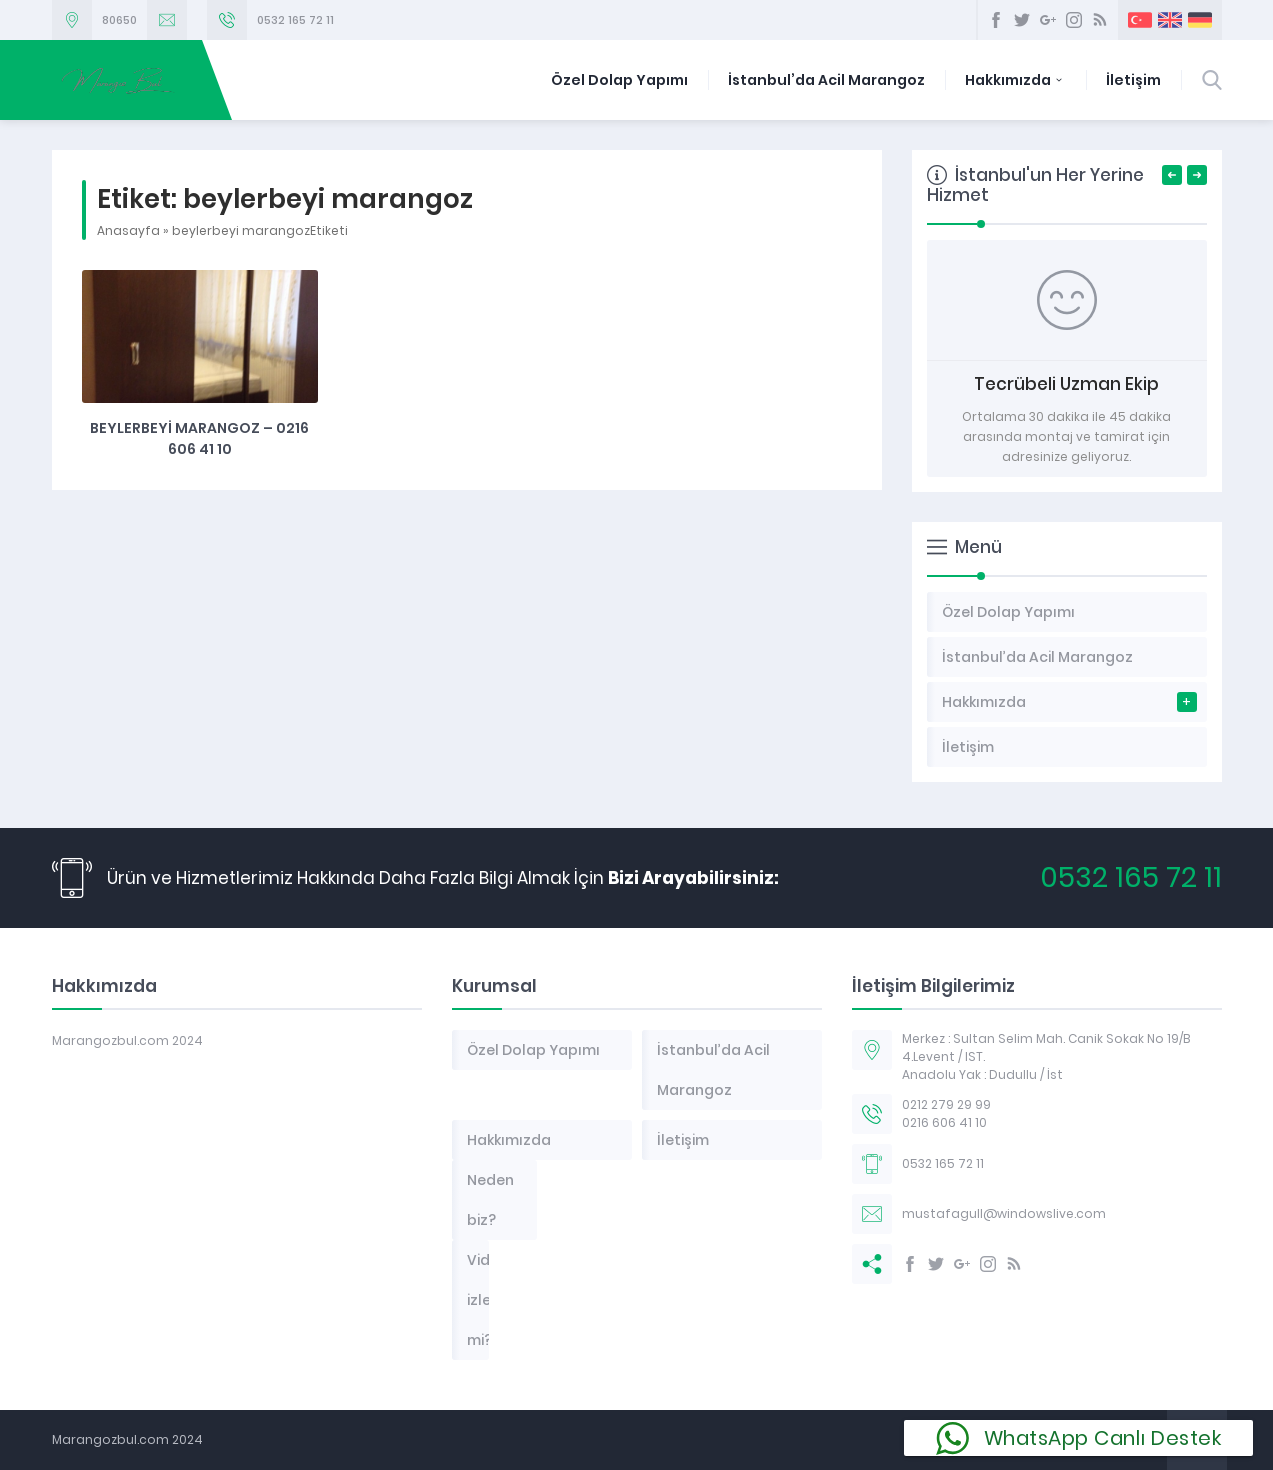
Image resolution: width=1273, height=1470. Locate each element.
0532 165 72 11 (295, 20)
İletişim (1133, 80)
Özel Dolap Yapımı (619, 80)
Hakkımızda (1015, 80)
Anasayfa (128, 230)
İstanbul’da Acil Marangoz (826, 80)
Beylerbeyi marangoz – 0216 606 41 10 (199, 438)
